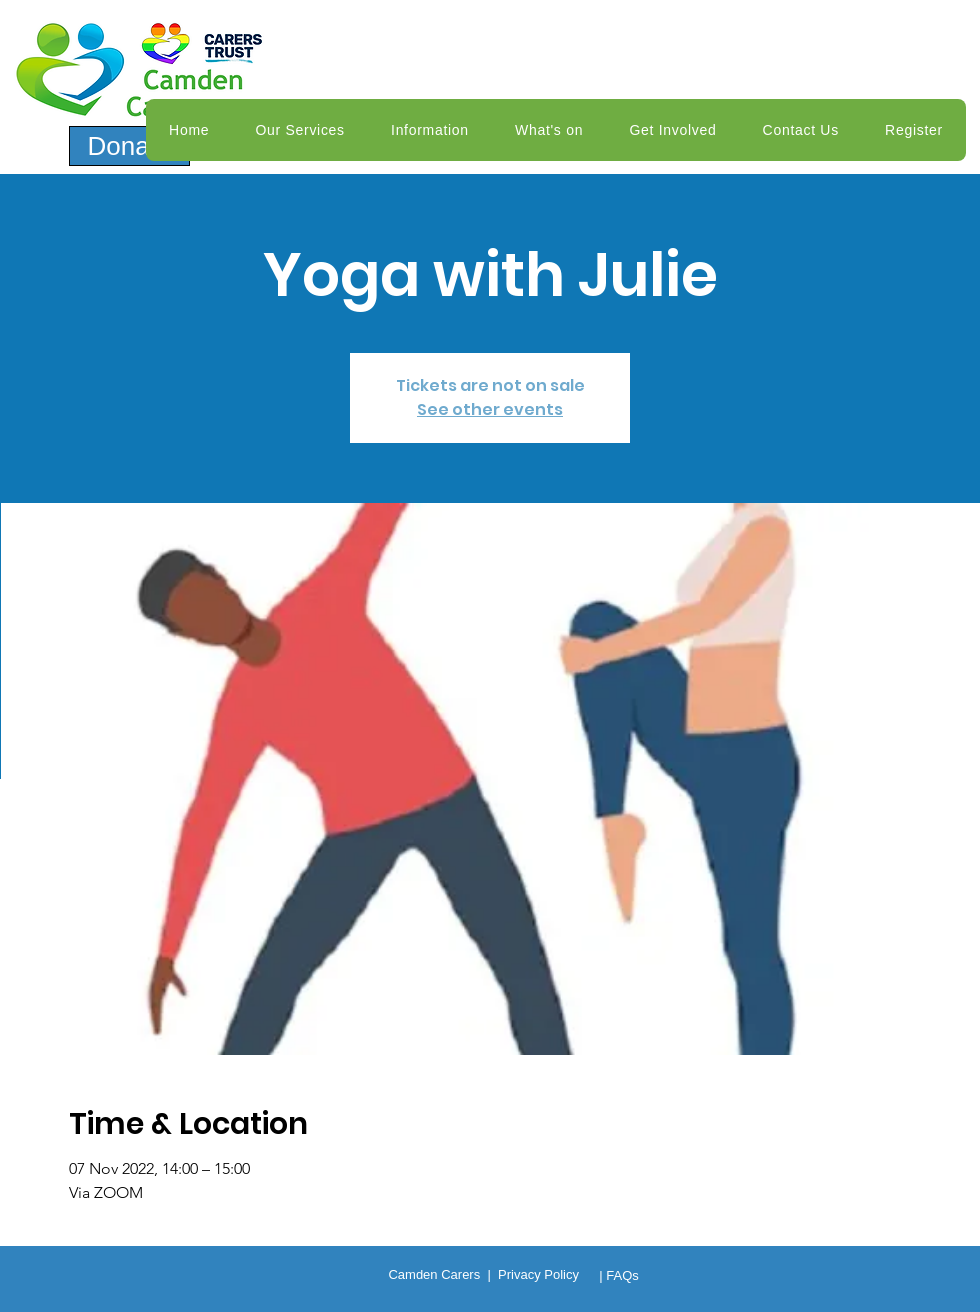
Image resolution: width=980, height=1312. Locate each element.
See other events (490, 409)
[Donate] (129, 146)
